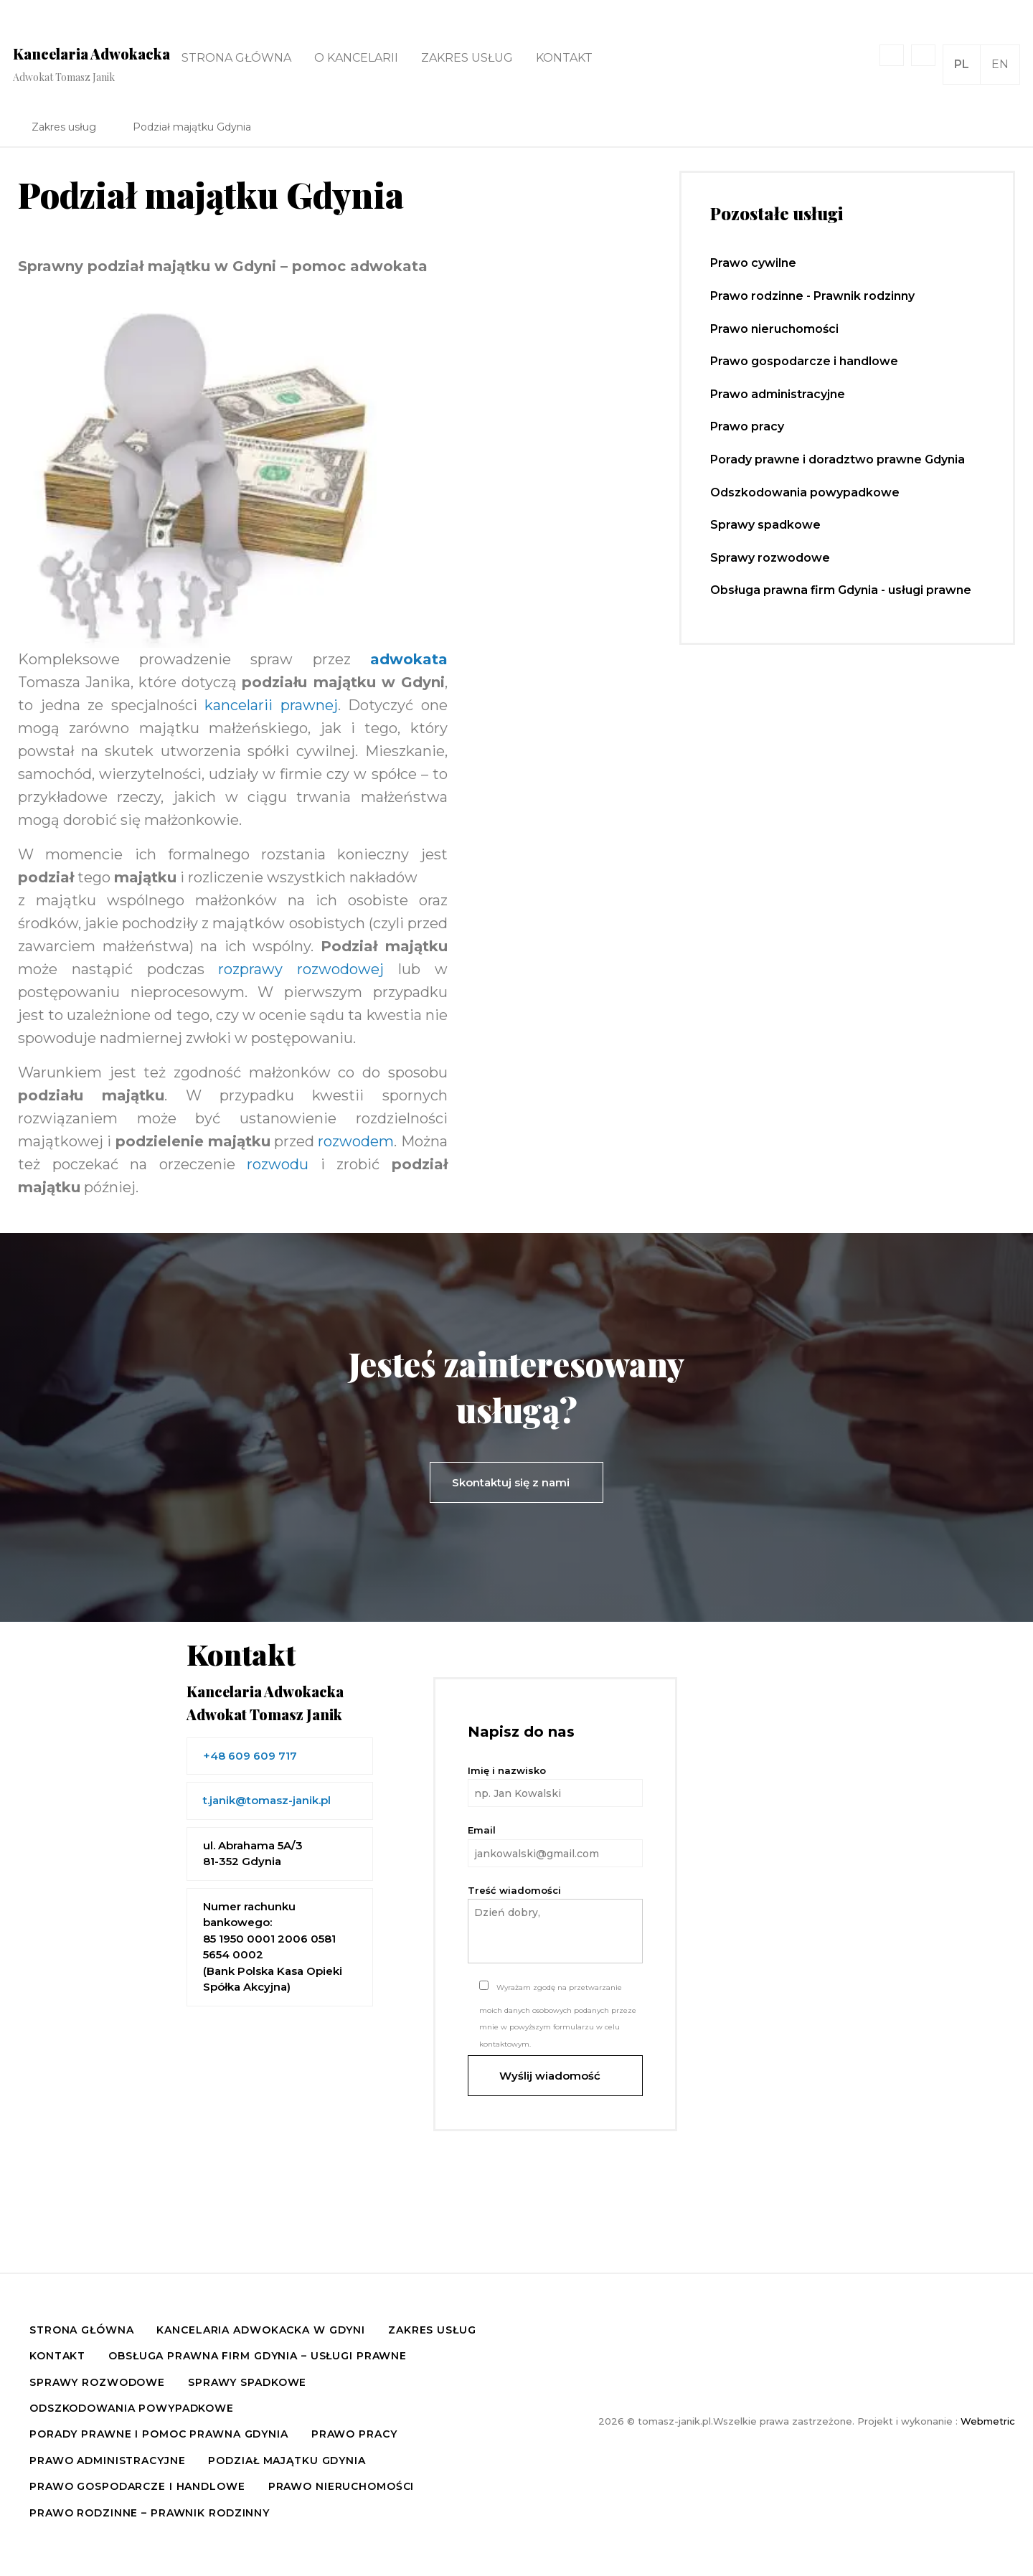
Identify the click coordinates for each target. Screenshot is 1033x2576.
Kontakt (564, 58)
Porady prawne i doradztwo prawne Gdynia (837, 459)
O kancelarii (356, 58)
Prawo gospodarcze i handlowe (804, 361)
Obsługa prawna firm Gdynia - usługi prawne (840, 590)
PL (961, 64)
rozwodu (277, 1164)
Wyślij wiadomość (555, 2075)
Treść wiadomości (555, 1923)
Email (555, 1845)
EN (1000, 64)
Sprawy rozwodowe (770, 558)
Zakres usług (467, 58)
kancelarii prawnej (271, 705)
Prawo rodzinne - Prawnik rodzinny (812, 296)
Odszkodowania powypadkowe (805, 492)
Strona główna (236, 58)
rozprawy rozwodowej (301, 969)
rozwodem (356, 1141)
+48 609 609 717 (250, 1756)
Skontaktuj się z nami (516, 1482)
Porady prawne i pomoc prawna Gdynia (158, 2434)
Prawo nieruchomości (774, 329)
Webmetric (988, 2421)
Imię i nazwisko (555, 1786)
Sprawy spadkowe (765, 525)
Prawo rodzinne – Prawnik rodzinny (149, 2512)
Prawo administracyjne (777, 394)
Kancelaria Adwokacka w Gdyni (260, 2329)
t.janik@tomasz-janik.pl (267, 1800)
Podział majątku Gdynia (286, 2460)
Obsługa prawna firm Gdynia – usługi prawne (257, 2355)
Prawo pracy (747, 426)
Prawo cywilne (753, 263)
